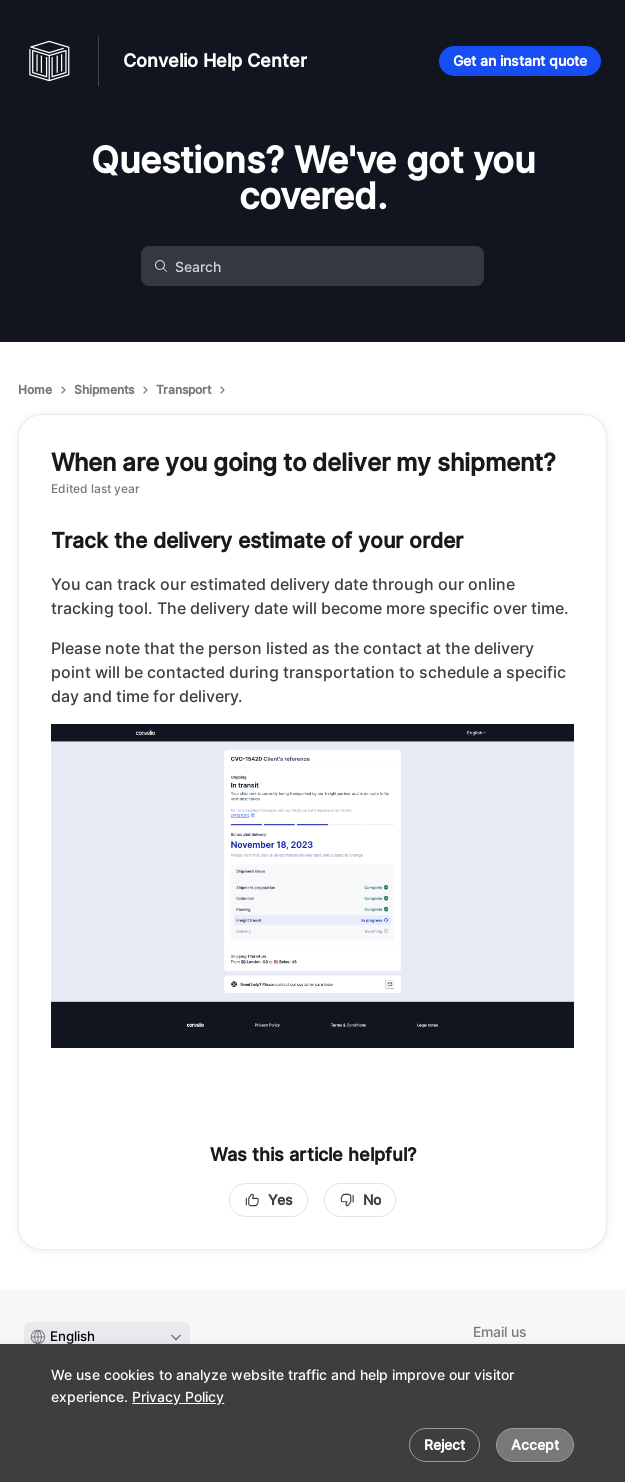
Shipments (104, 389)
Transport (183, 389)
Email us (500, 1331)
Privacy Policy (178, 1396)
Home (35, 389)
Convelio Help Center (215, 60)
